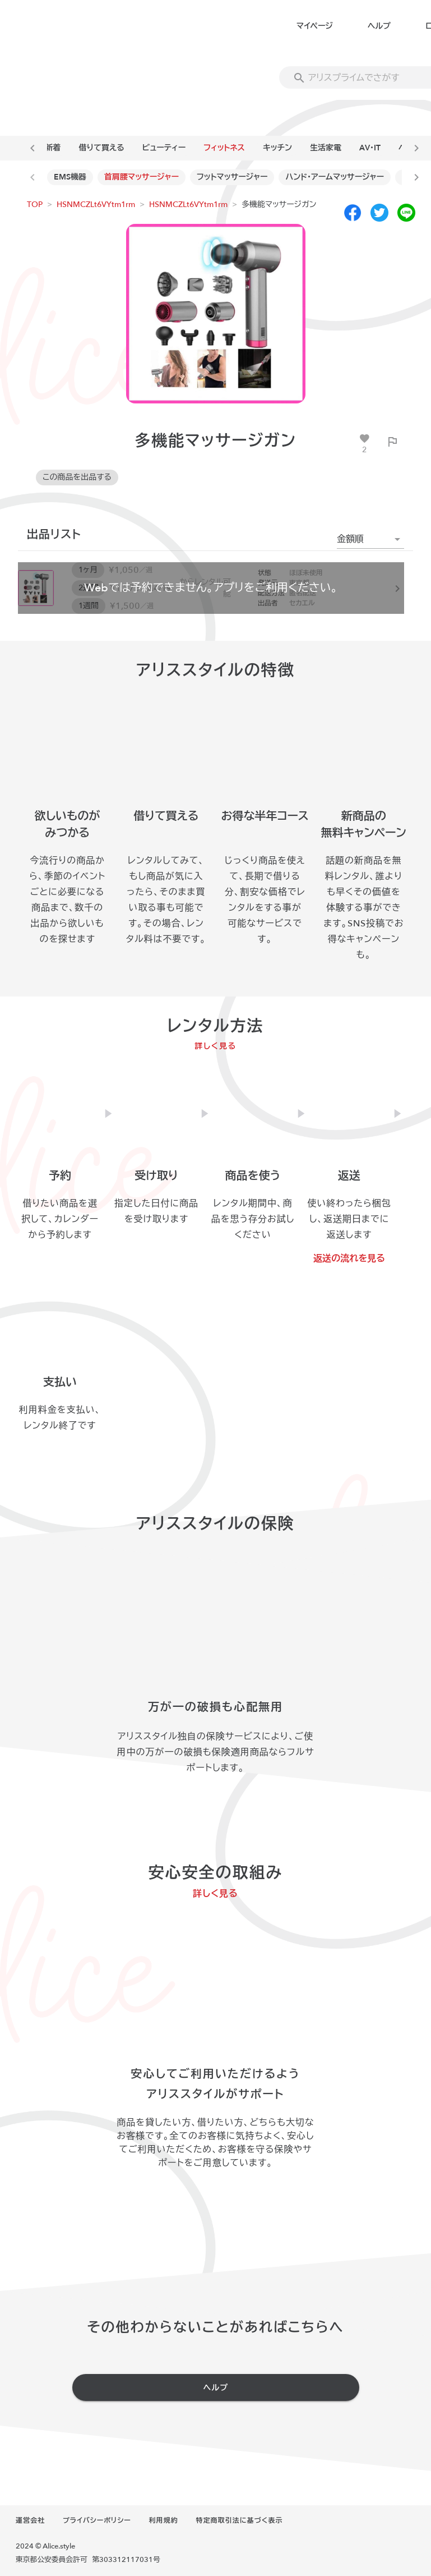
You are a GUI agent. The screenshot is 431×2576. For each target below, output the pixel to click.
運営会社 (30, 2520)
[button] (370, 539)
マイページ (314, 26)
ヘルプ (379, 26)
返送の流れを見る (349, 1258)
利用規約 (163, 2520)
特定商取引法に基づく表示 (239, 2520)
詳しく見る (215, 1046)
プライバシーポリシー (97, 2520)
